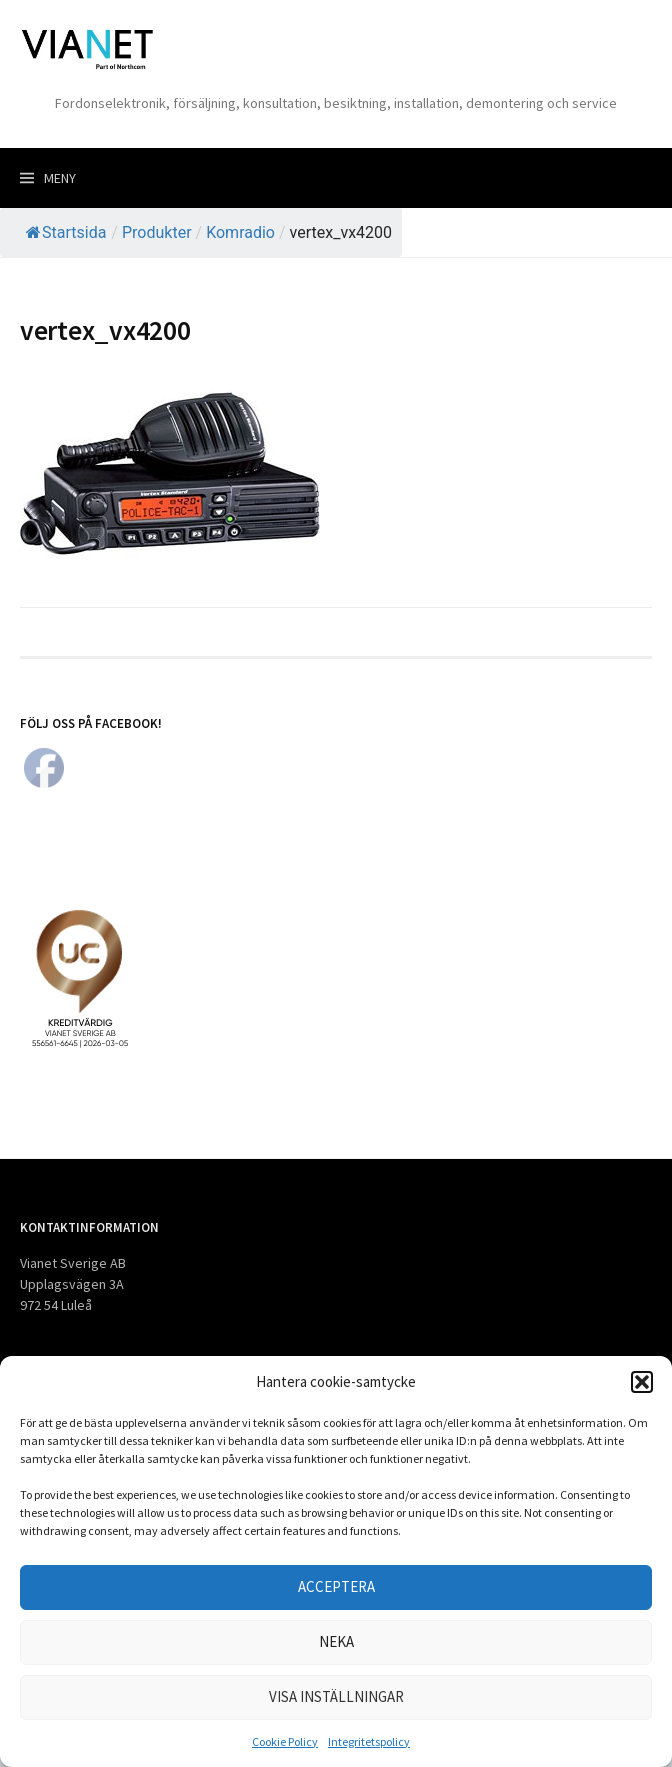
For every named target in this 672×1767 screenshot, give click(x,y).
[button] (642, 1382)
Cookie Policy (285, 1741)
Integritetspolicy (369, 1741)
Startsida (66, 232)
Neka (336, 1641)
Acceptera (336, 1586)
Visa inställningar (336, 1696)
